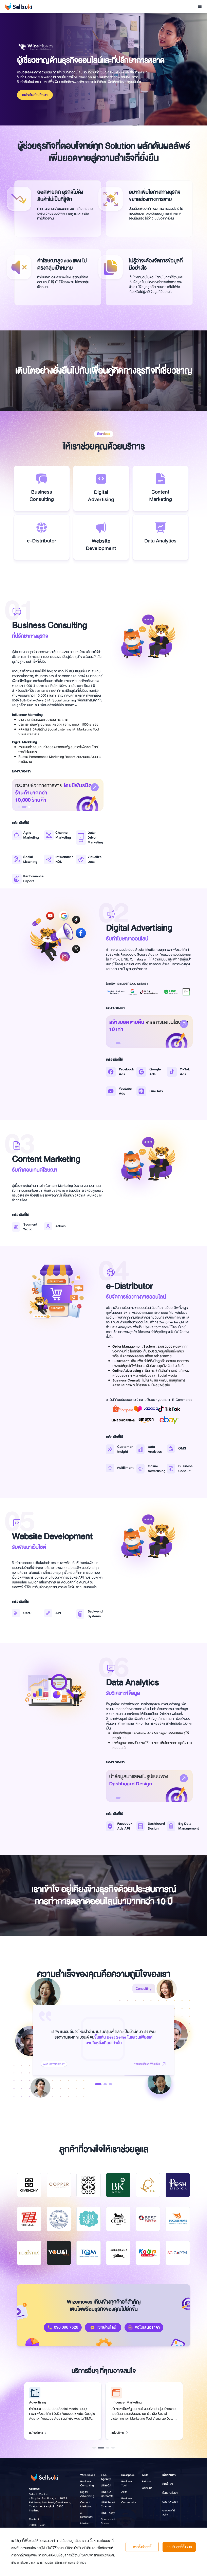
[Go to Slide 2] (101, 2448)
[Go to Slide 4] (113, 2448)
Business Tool (127, 2483)
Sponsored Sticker (108, 2521)
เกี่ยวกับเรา (169, 2475)
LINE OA (106, 2485)
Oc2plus (147, 2487)
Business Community (128, 2500)
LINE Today (108, 2512)
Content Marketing (86, 2504)
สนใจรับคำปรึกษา (35, 95)
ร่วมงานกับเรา (170, 2492)
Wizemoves (87, 2475)
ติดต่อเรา (167, 2483)
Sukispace (128, 2475)
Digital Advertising (87, 2493)
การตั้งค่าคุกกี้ (142, 2547)
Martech (85, 2523)
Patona (146, 2481)
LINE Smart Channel (108, 2504)
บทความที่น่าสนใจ (169, 2512)
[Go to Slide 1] (94, 2448)
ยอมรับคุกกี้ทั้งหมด (179, 2547)
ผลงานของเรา (170, 2501)
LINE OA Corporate (107, 2493)
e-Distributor (86, 2514)
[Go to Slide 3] (107, 2448)
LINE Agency (106, 2477)
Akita (124, 2491)
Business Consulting (87, 2483)
